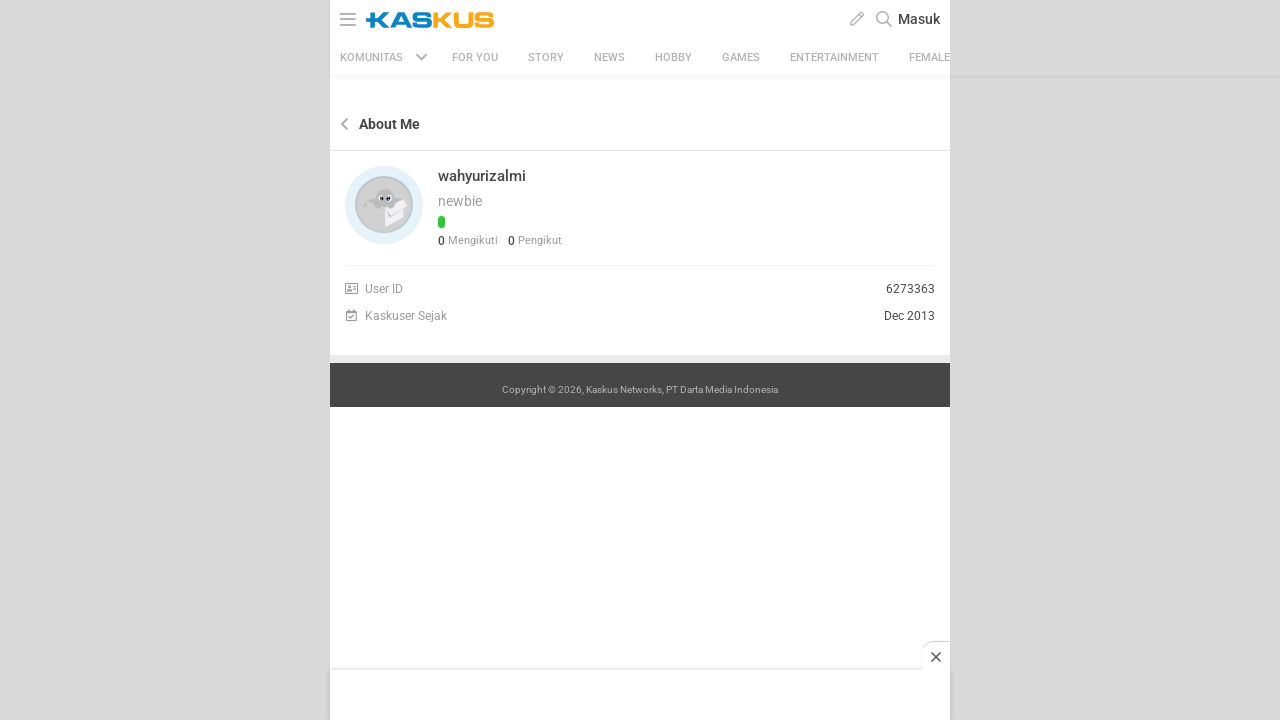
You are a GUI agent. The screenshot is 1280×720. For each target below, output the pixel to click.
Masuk (919, 19)
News (609, 57)
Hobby (673, 57)
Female (929, 57)
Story (546, 57)
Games (741, 57)
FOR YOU (475, 57)
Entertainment (834, 57)
